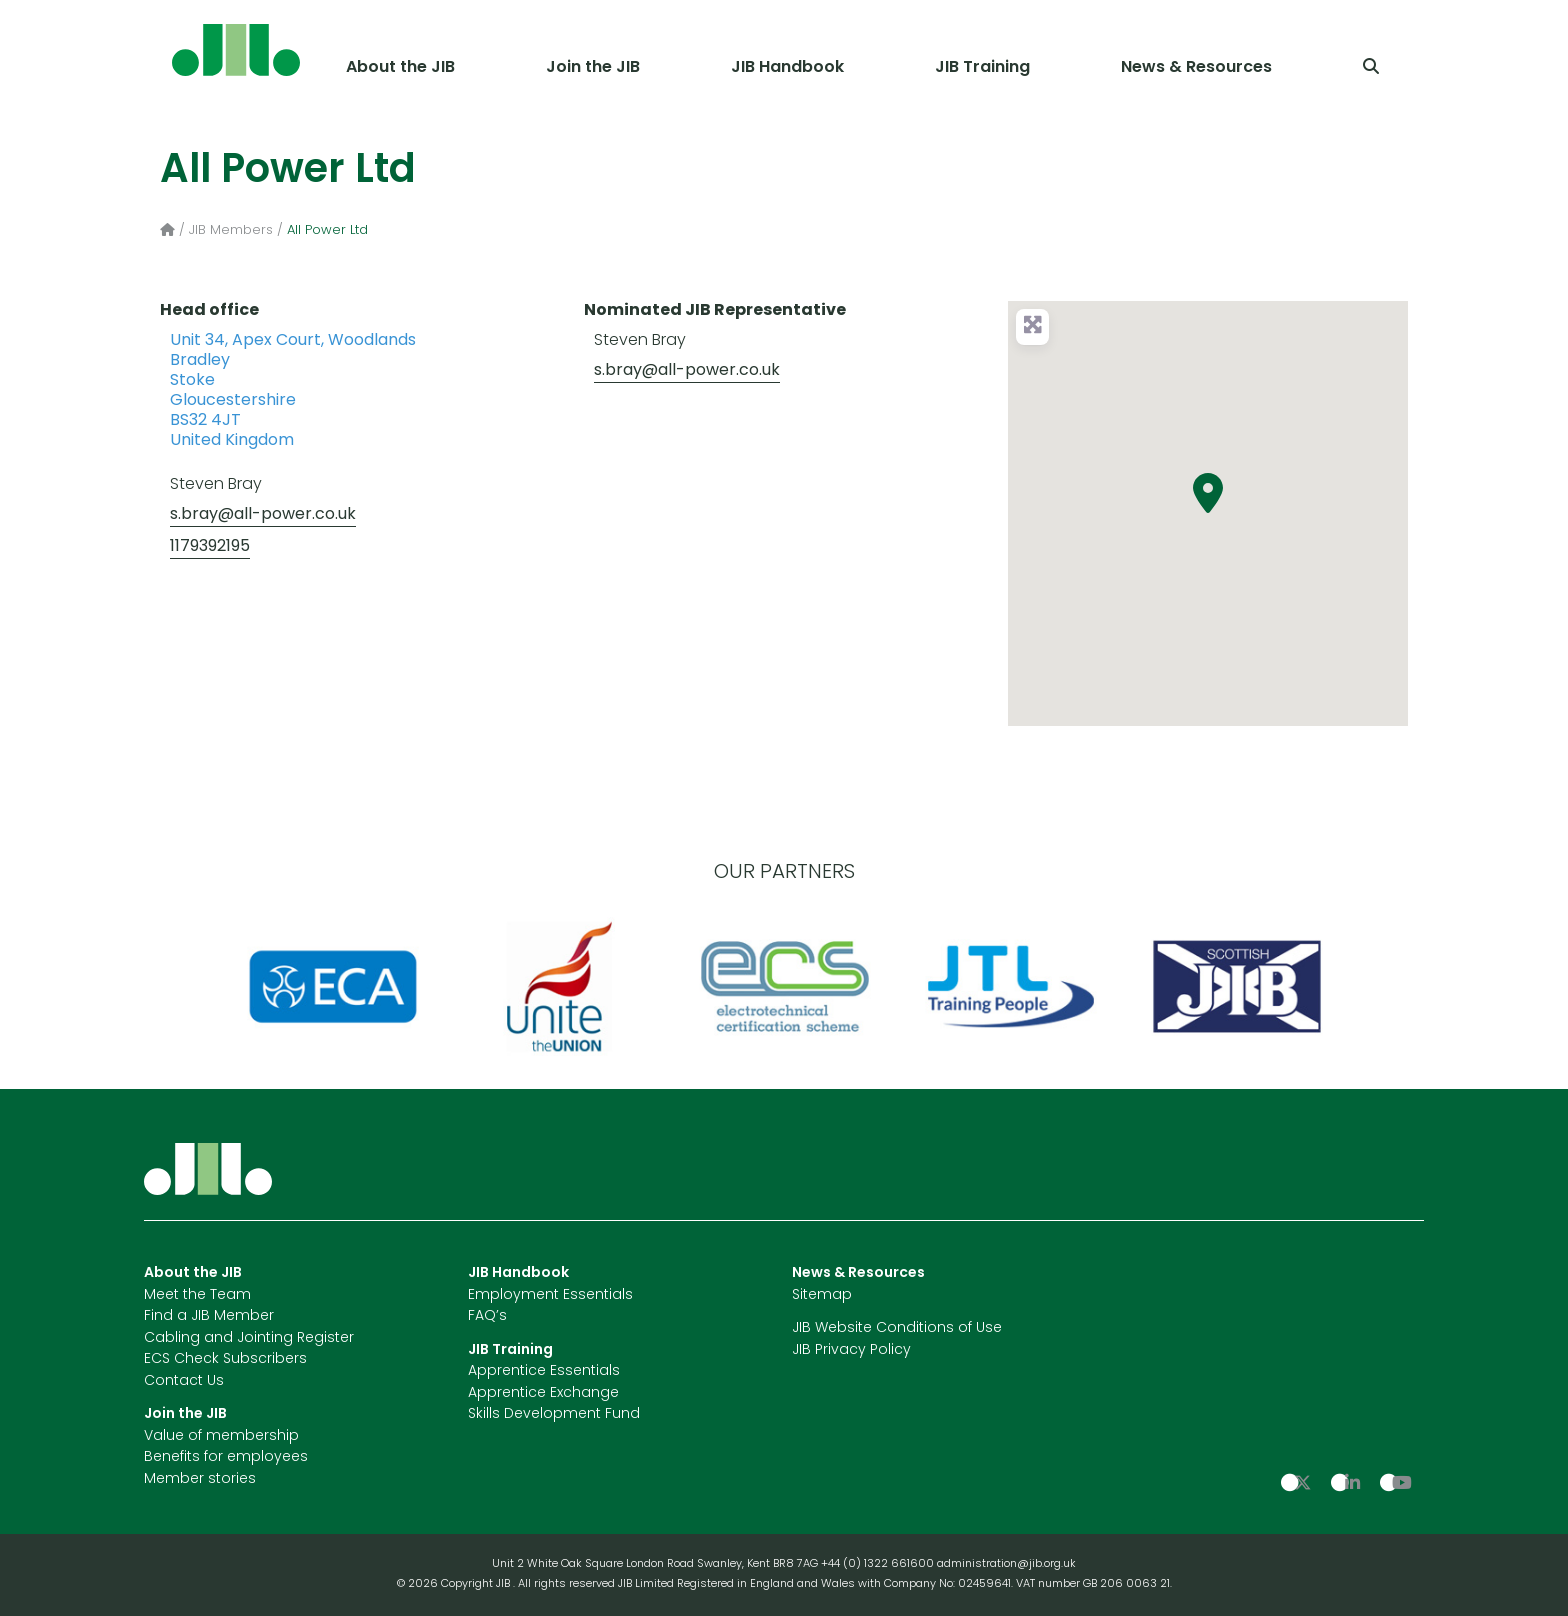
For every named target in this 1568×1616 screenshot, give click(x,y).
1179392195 (210, 547)
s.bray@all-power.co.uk (263, 515)
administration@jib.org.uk (1006, 1564)
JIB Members (231, 230)
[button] (1208, 493)
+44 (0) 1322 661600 (879, 1564)
